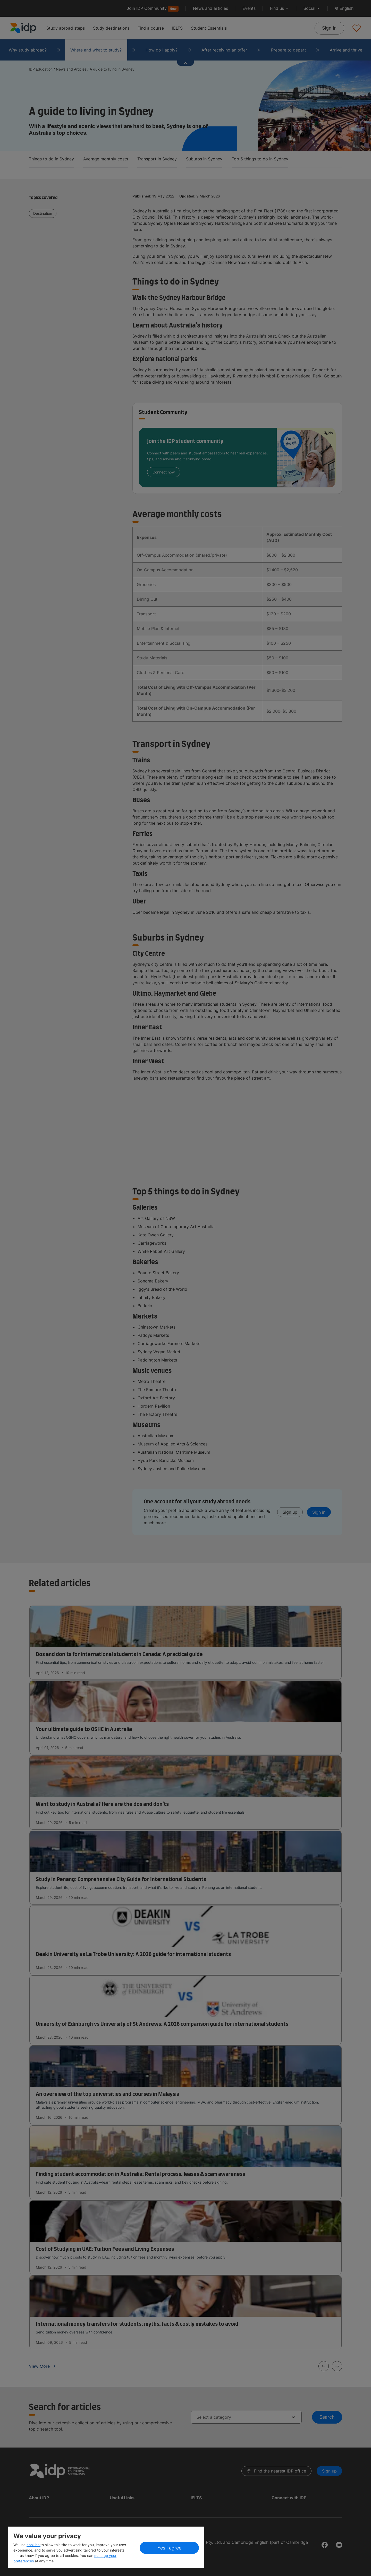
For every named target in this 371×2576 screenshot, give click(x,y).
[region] (106, 2547)
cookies (33, 2545)
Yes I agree (169, 2548)
